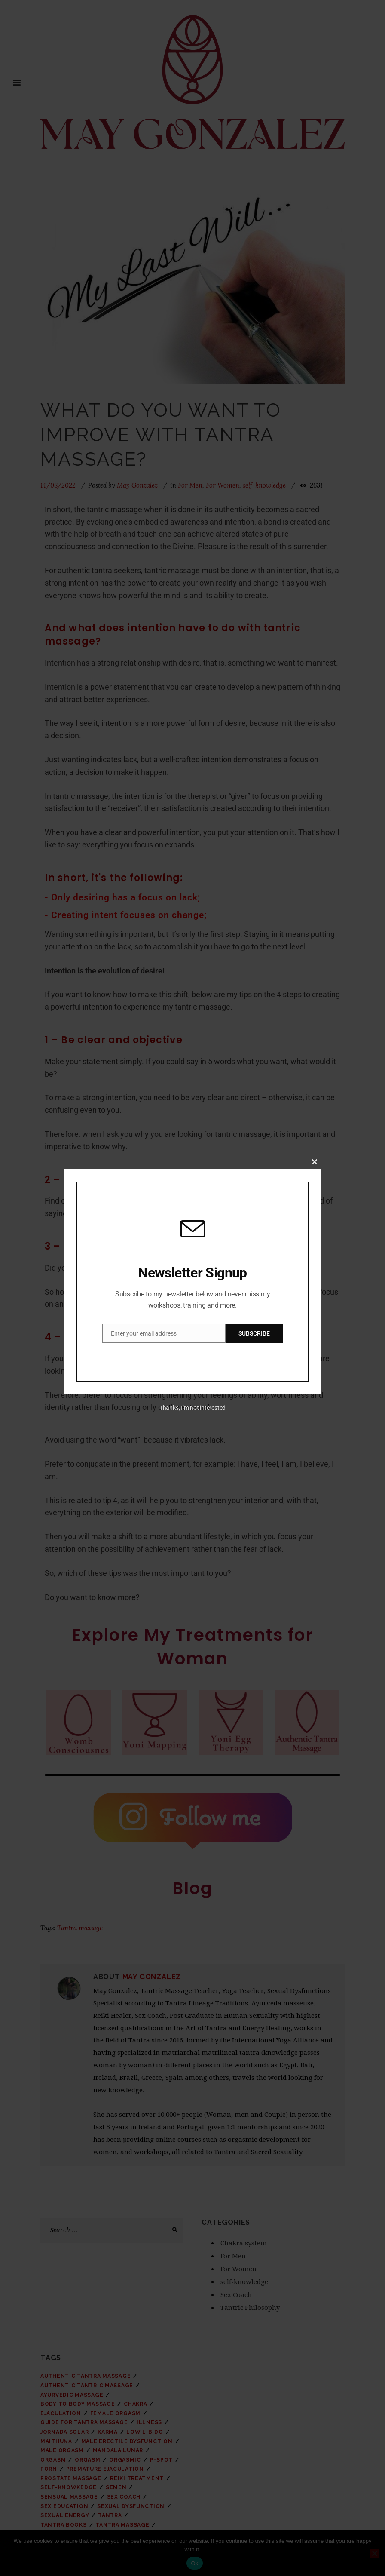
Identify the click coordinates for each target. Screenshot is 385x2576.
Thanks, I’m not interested (192, 1407)
